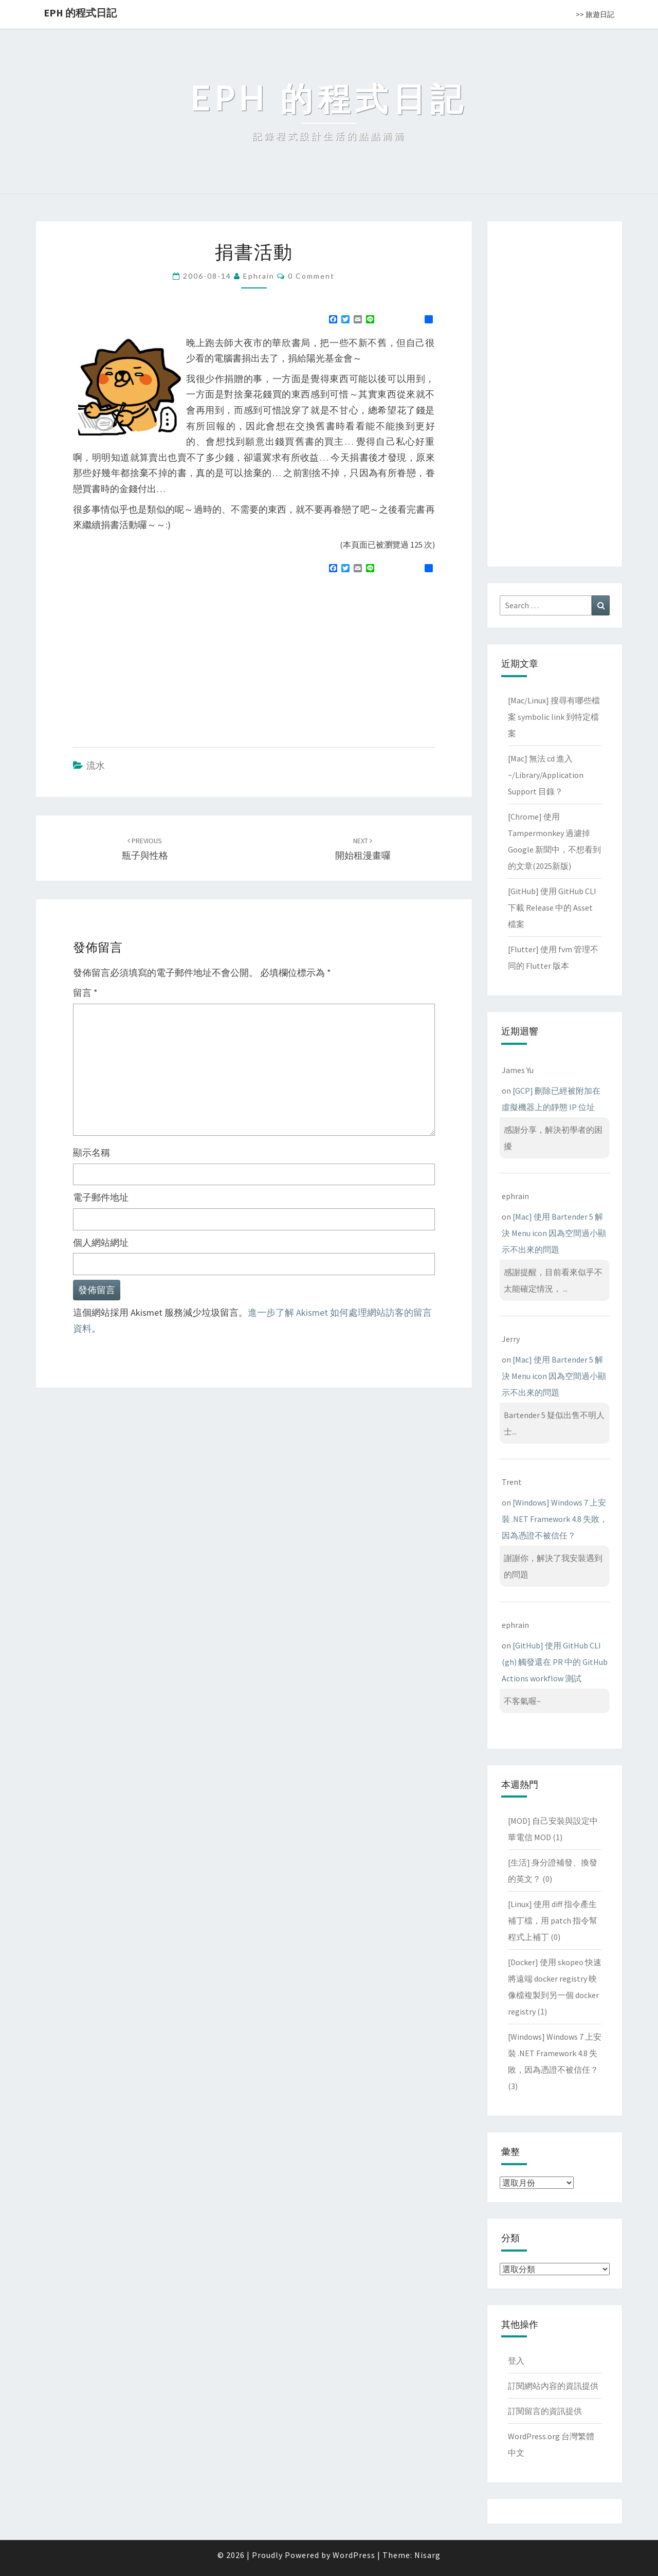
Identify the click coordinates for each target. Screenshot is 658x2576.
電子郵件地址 (101, 1197)
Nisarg (427, 2555)
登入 (516, 2360)
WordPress (354, 2555)
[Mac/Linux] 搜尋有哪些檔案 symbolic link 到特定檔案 (554, 716)
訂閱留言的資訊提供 (545, 2411)
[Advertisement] (159, 656)
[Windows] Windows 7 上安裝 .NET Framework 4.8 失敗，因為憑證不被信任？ (555, 1518)
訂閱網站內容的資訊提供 (553, 2386)
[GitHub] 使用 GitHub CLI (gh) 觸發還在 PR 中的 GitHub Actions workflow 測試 (555, 1661)
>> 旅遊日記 (595, 14)
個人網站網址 (101, 1242)
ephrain (259, 275)
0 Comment (311, 275)
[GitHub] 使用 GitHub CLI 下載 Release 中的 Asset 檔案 (552, 907)
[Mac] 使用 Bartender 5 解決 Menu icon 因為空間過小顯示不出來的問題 (554, 1233)
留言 (85, 993)
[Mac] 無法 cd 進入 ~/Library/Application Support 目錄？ (545, 774)
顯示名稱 (91, 1152)
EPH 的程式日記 (80, 12)
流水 (95, 765)
